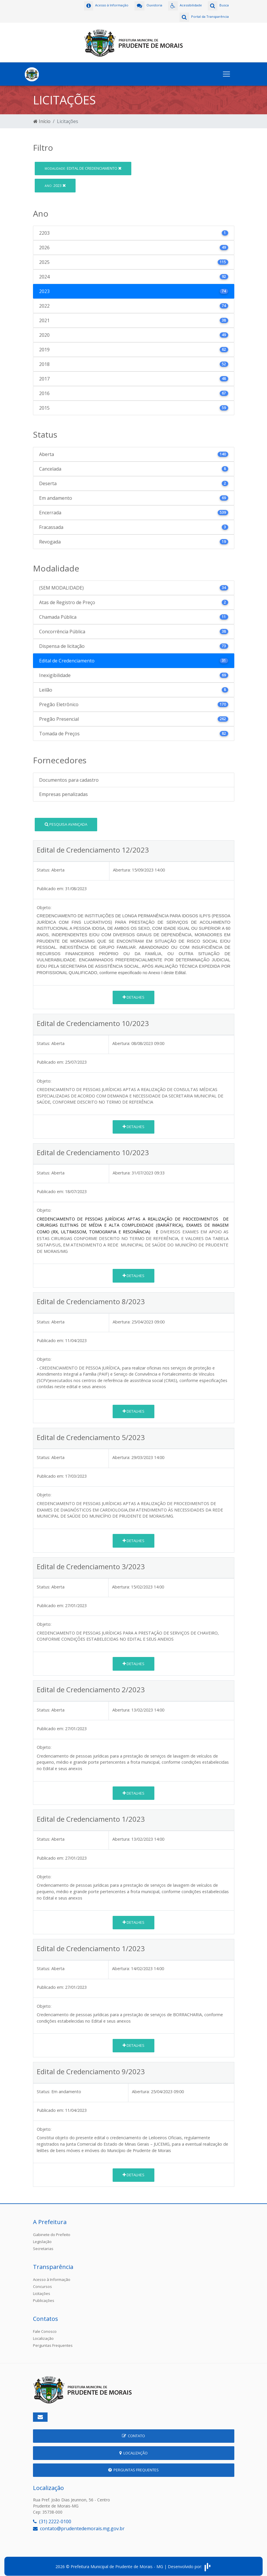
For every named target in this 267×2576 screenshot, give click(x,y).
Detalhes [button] (133, 993)
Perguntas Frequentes (53, 2341)
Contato (133, 2431)
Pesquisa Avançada (66, 820)
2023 (55, 181)
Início (41, 117)
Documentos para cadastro (69, 776)
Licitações (41, 2289)
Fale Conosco (45, 2327)
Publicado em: (50, 884)
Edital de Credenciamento (83, 164)
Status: (43, 866)
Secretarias (43, 2244)
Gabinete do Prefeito (51, 2230)
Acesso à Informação (51, 2275)
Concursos (42, 2282)
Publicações (43, 2296)
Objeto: (44, 903)
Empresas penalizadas (63, 790)
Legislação (42, 2237)
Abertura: (122, 866)
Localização (43, 2334)
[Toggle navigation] (226, 70)
